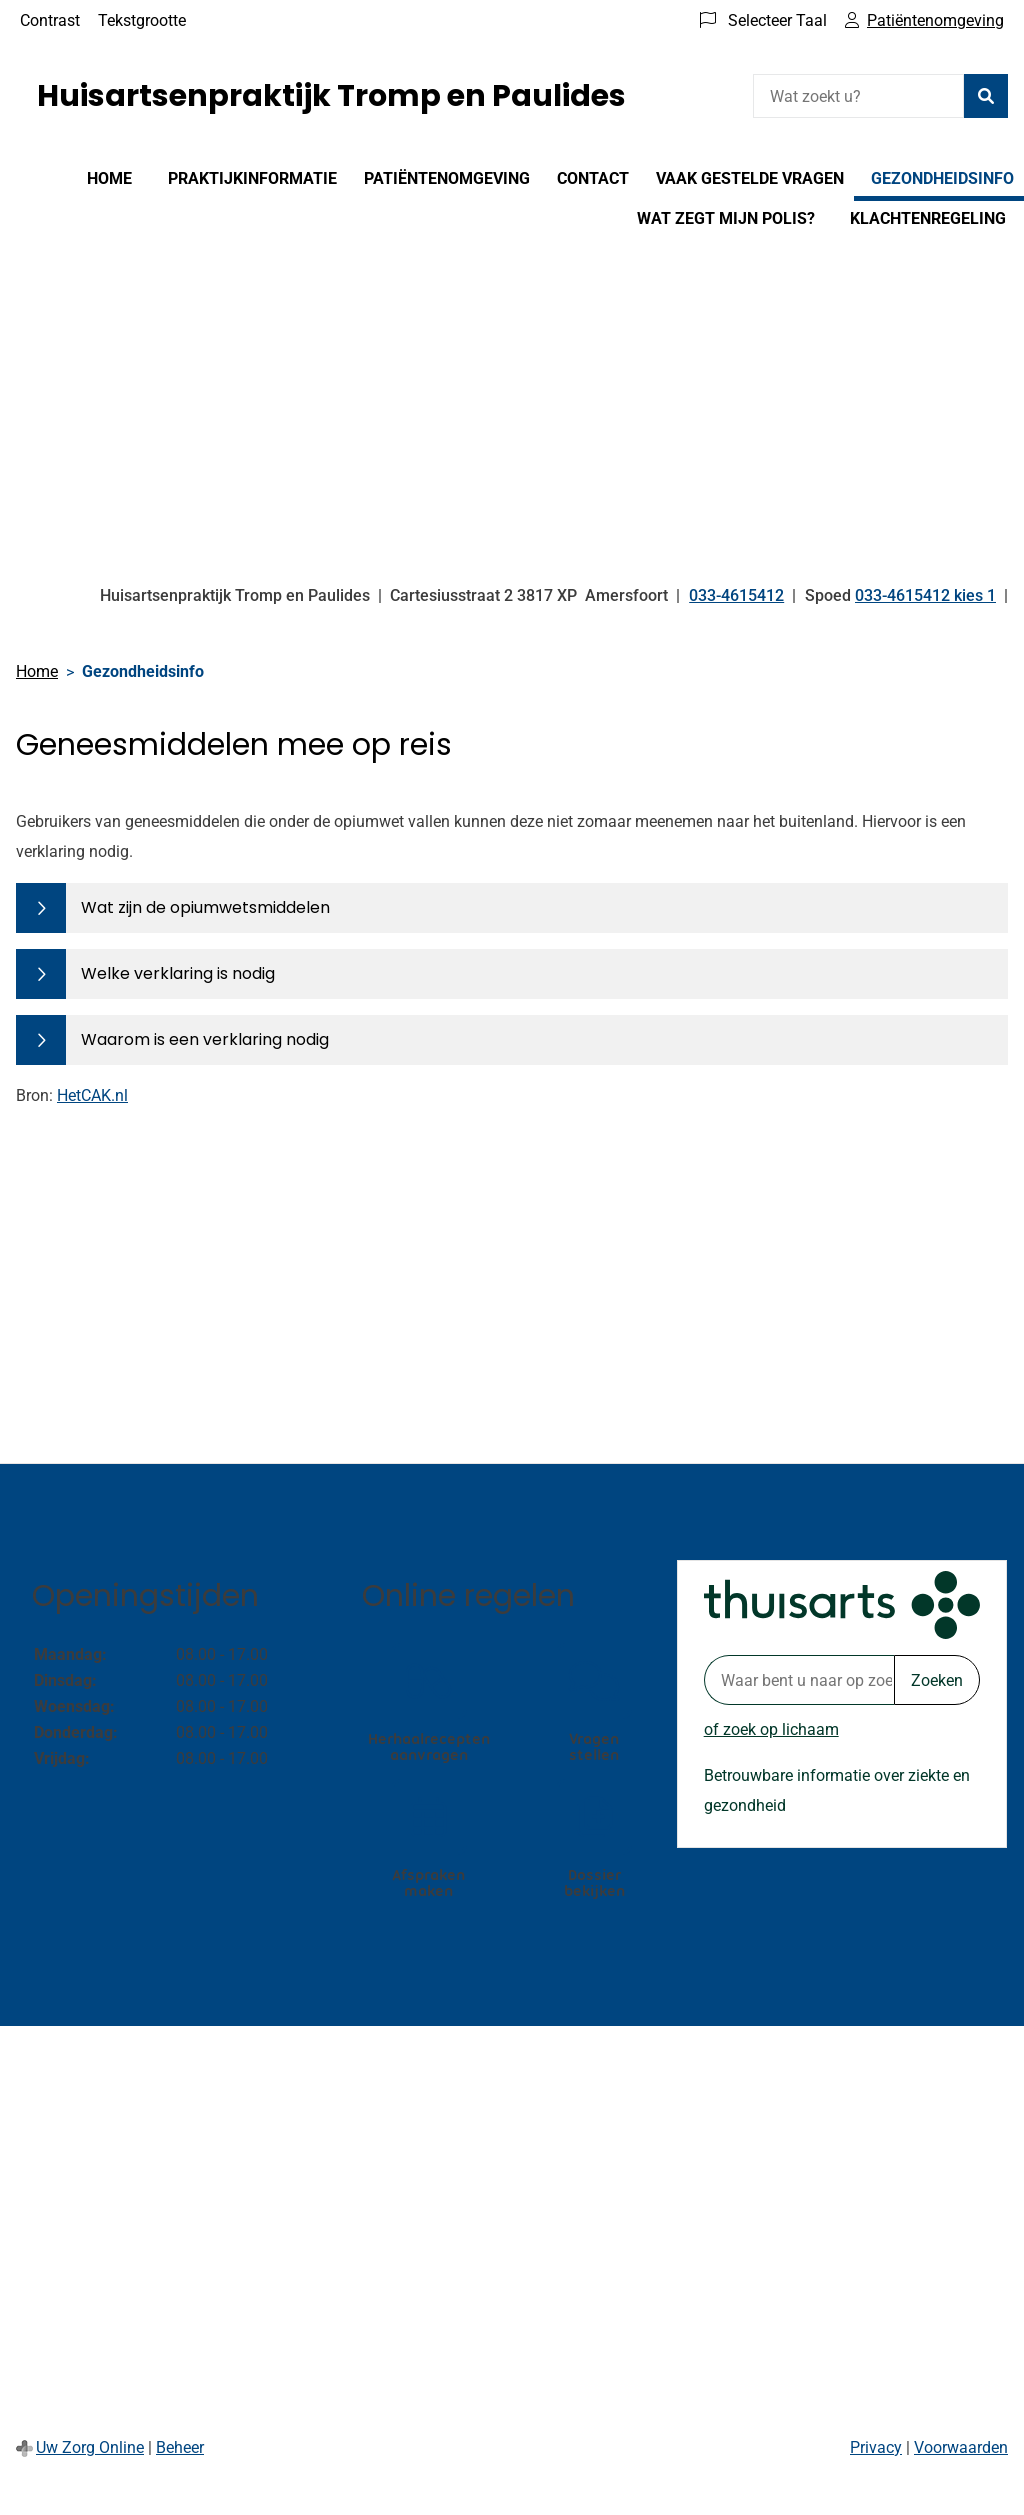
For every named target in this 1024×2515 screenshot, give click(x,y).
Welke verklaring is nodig (178, 973)
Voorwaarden (961, 2447)
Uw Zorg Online (90, 2447)
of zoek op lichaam (771, 1729)
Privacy (876, 2447)
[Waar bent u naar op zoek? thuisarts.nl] (799, 1680)
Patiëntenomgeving (447, 178)
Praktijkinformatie (252, 178)
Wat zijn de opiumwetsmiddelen (205, 907)
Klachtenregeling (928, 218)
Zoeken (937, 1680)
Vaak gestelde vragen (750, 178)
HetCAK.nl (92, 1095)
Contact (593, 178)
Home (109, 178)
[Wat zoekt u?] (858, 96)
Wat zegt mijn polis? (726, 218)
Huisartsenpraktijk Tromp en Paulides (331, 96)
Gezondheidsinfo (942, 178)
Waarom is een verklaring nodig (205, 1039)
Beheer (180, 2447)
